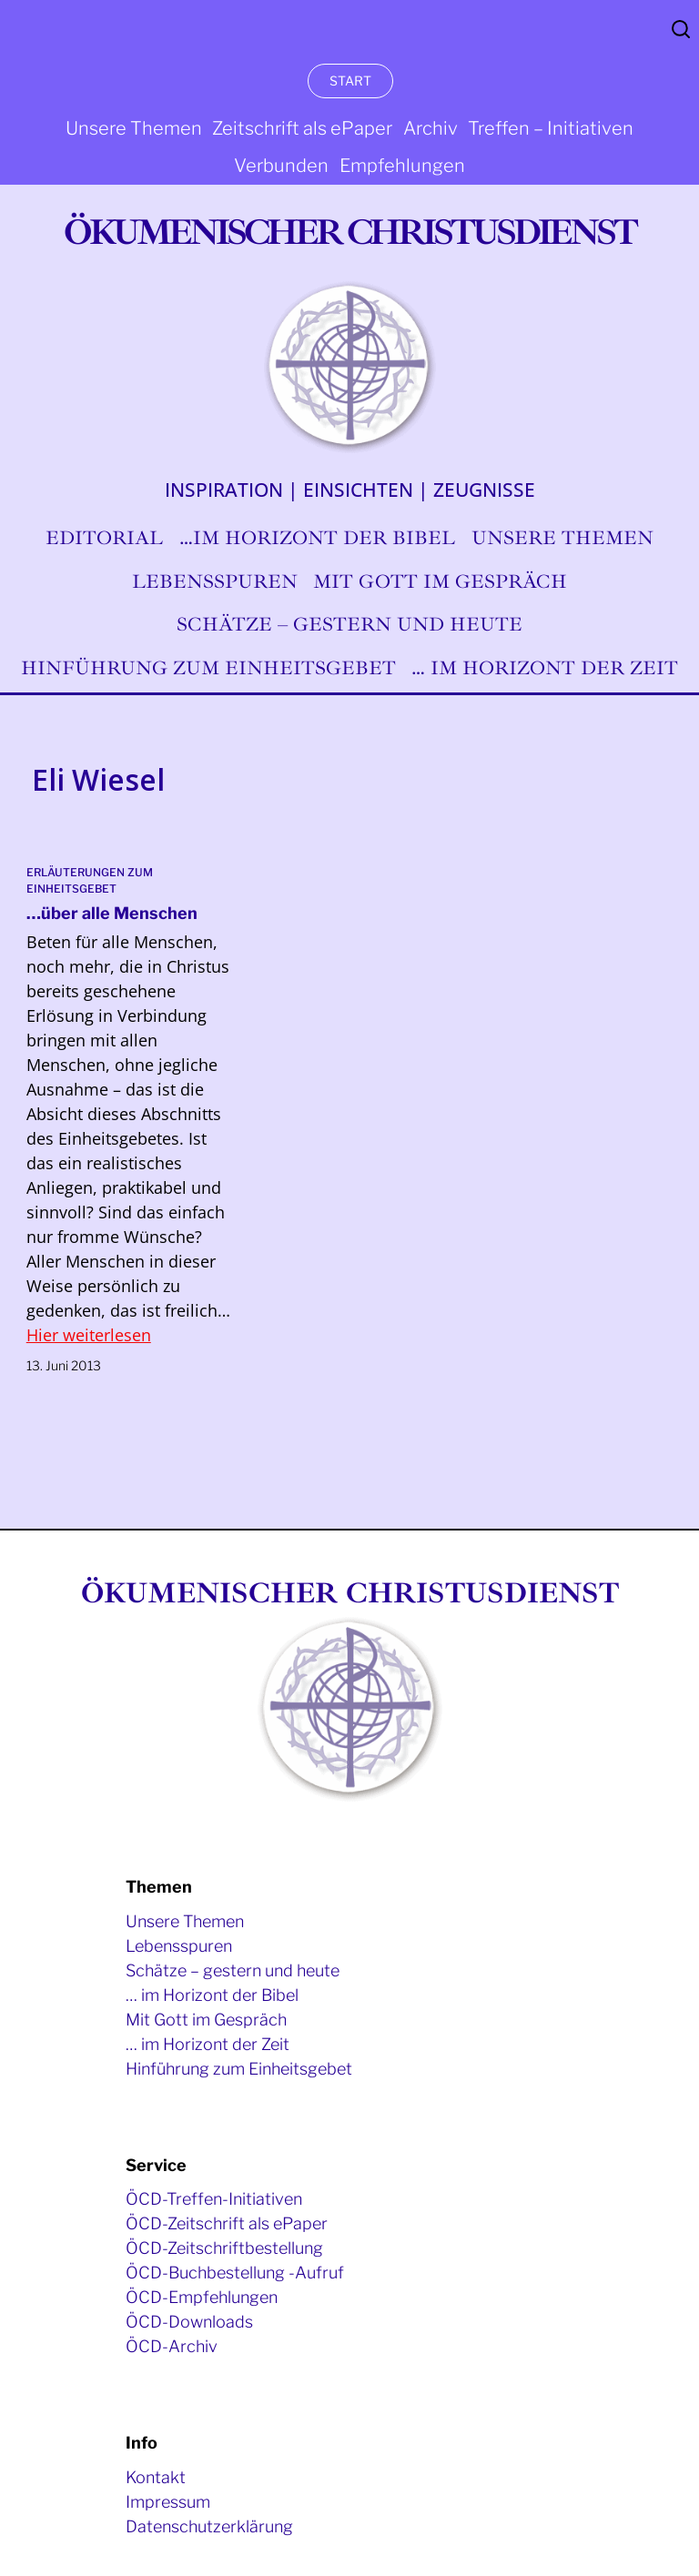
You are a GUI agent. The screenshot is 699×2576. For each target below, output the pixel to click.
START (350, 80)
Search (681, 29)
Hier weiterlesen (88, 1335)
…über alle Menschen (112, 913)
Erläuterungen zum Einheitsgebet (89, 880)
